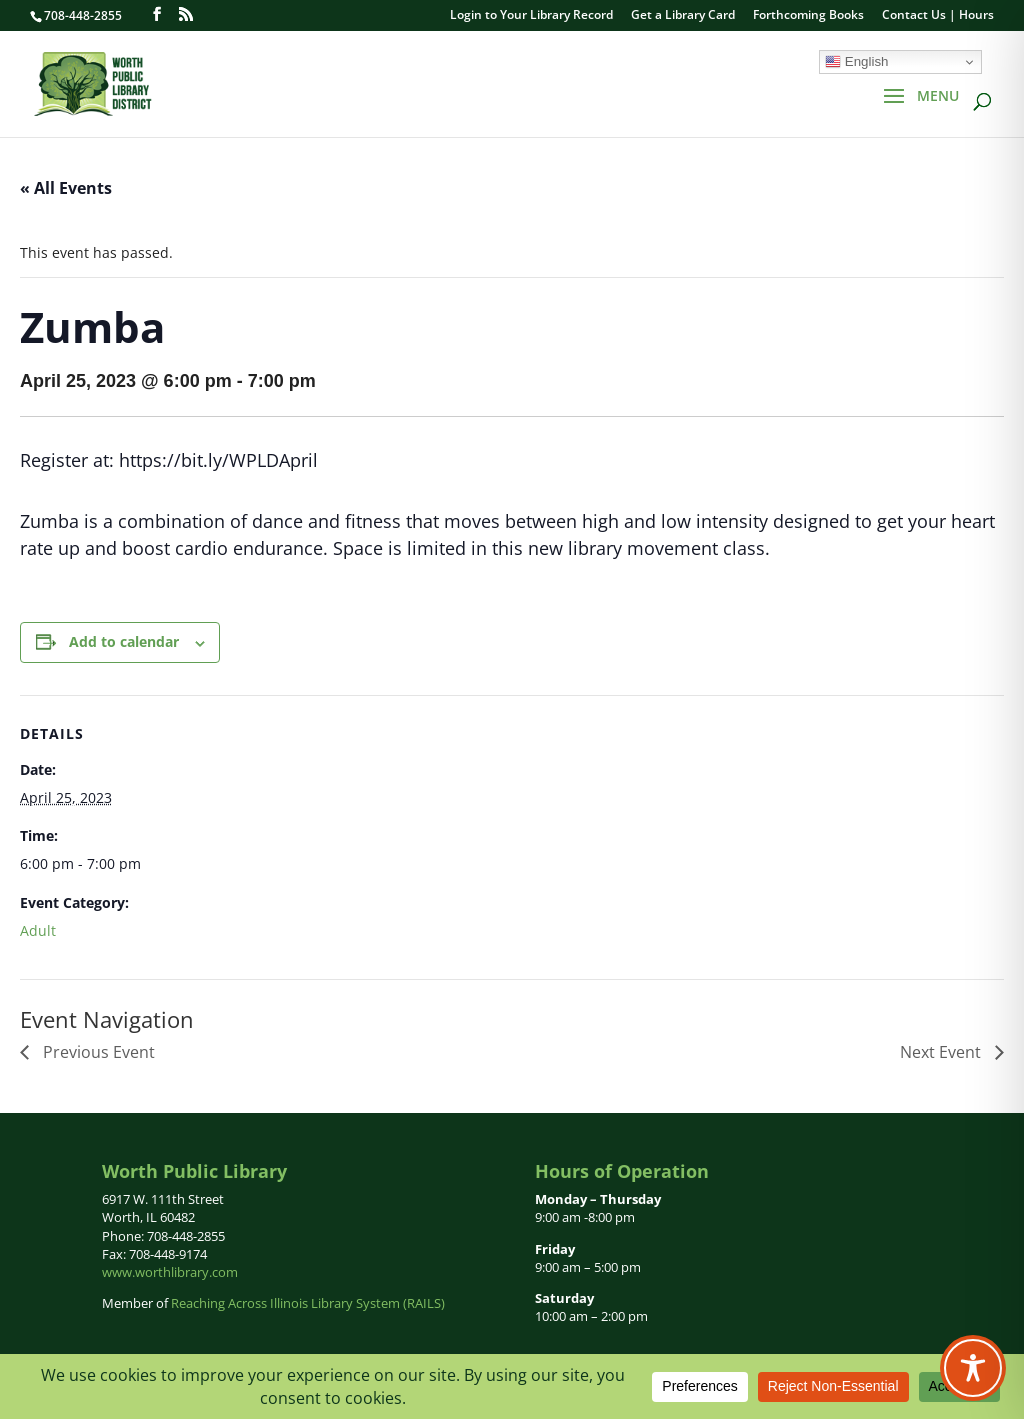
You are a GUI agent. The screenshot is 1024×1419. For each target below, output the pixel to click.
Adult (38, 930)
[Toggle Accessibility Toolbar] (973, 1368)
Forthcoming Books (808, 16)
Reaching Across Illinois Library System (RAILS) (308, 1303)
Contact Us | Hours (938, 16)
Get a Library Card (683, 16)
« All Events (66, 188)
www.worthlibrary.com (170, 1272)
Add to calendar (124, 641)
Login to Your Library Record (531, 16)
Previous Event (97, 1052)
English (856, 62)
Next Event (942, 1052)
